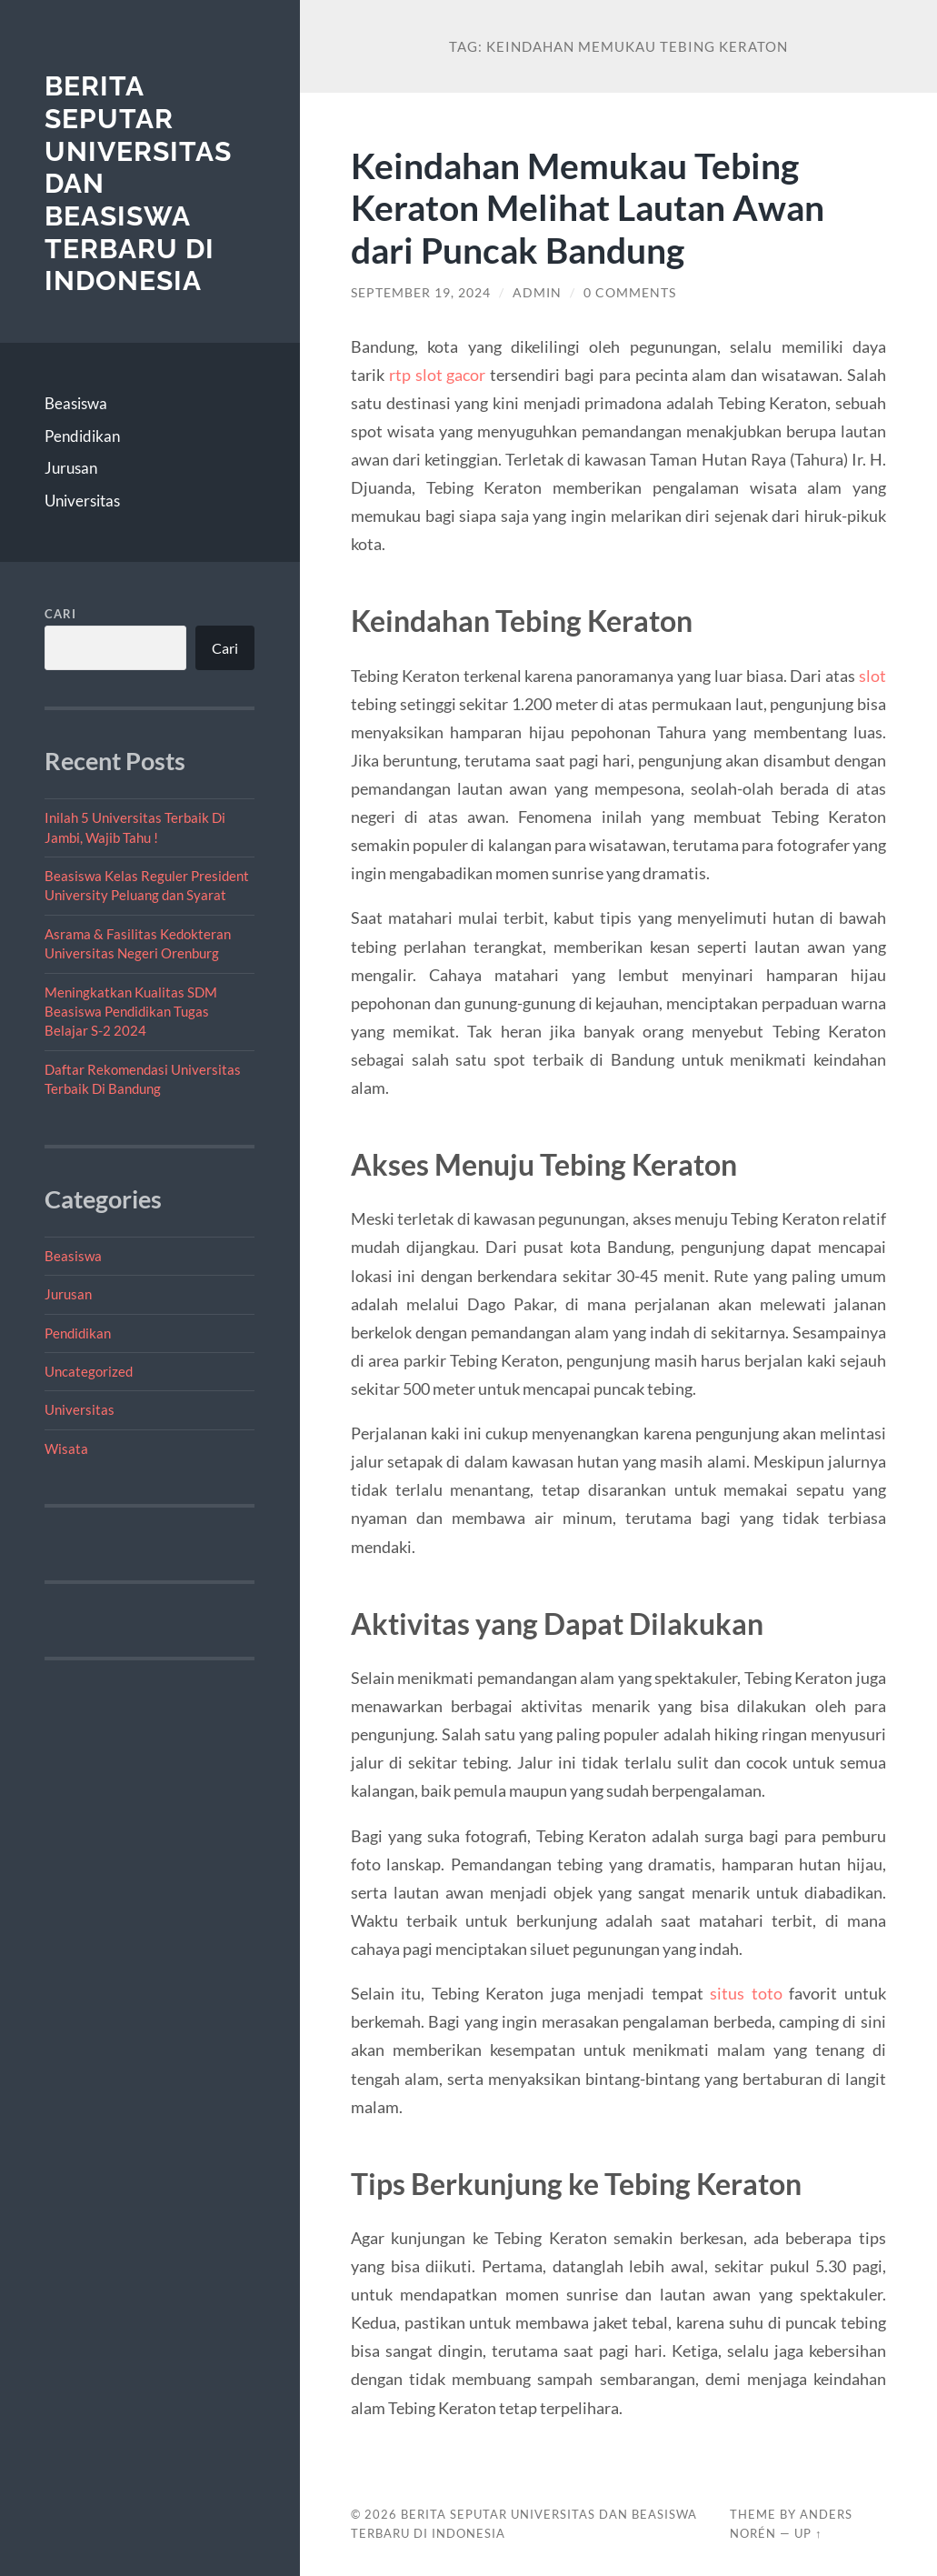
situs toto (746, 1993)
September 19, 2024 (421, 293)
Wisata (66, 1448)
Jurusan (71, 467)
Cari (60, 613)
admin (537, 293)
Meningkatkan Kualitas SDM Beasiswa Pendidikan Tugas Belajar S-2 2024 (131, 1011)
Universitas (82, 500)
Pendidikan (82, 436)
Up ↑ (808, 2533)
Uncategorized (89, 1371)
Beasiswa (76, 403)
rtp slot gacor (437, 375)
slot (872, 676)
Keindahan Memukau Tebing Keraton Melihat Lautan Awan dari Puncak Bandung (587, 208)
